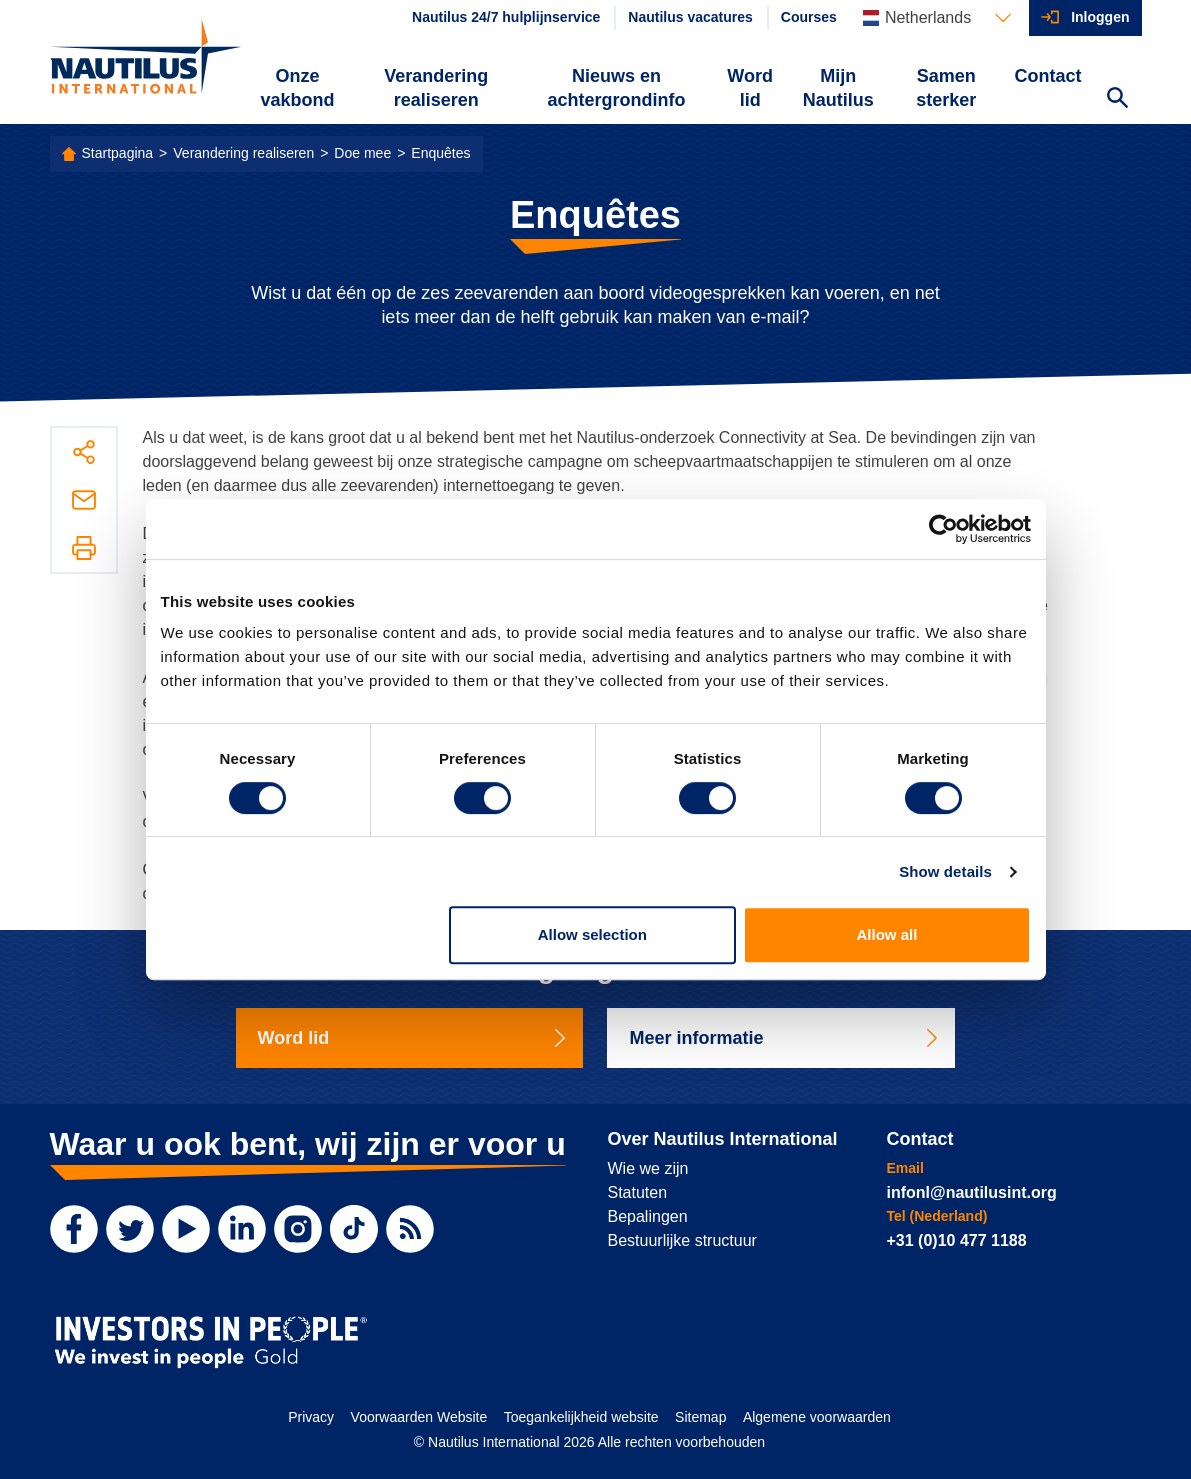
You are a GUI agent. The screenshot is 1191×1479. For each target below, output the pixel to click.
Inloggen (1100, 17)
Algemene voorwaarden (817, 1417)
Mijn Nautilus (838, 88)
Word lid (750, 88)
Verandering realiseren (436, 88)
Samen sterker (946, 88)
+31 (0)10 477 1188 (957, 1240)
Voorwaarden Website (419, 1417)
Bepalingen (648, 1216)
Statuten (638, 1192)
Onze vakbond (297, 88)
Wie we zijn (648, 1168)
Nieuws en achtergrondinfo (616, 88)
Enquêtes (440, 153)
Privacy (311, 1417)
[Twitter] (130, 1229)
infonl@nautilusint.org (972, 1192)
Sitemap (700, 1417)
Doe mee (362, 153)
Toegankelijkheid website (581, 1417)
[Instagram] (298, 1229)
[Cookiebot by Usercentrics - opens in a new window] (943, 529)
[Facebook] (74, 1229)
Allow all (887, 934)
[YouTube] (186, 1229)
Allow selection (592, 934)
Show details (945, 871)
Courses (809, 17)
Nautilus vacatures (690, 17)
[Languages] (937, 18)
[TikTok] (354, 1229)
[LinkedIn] (242, 1229)
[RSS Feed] (410, 1229)
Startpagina (118, 153)
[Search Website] (1118, 100)
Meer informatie (785, 1038)
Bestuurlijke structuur (682, 1240)
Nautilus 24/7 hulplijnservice (506, 17)
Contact (1048, 76)
